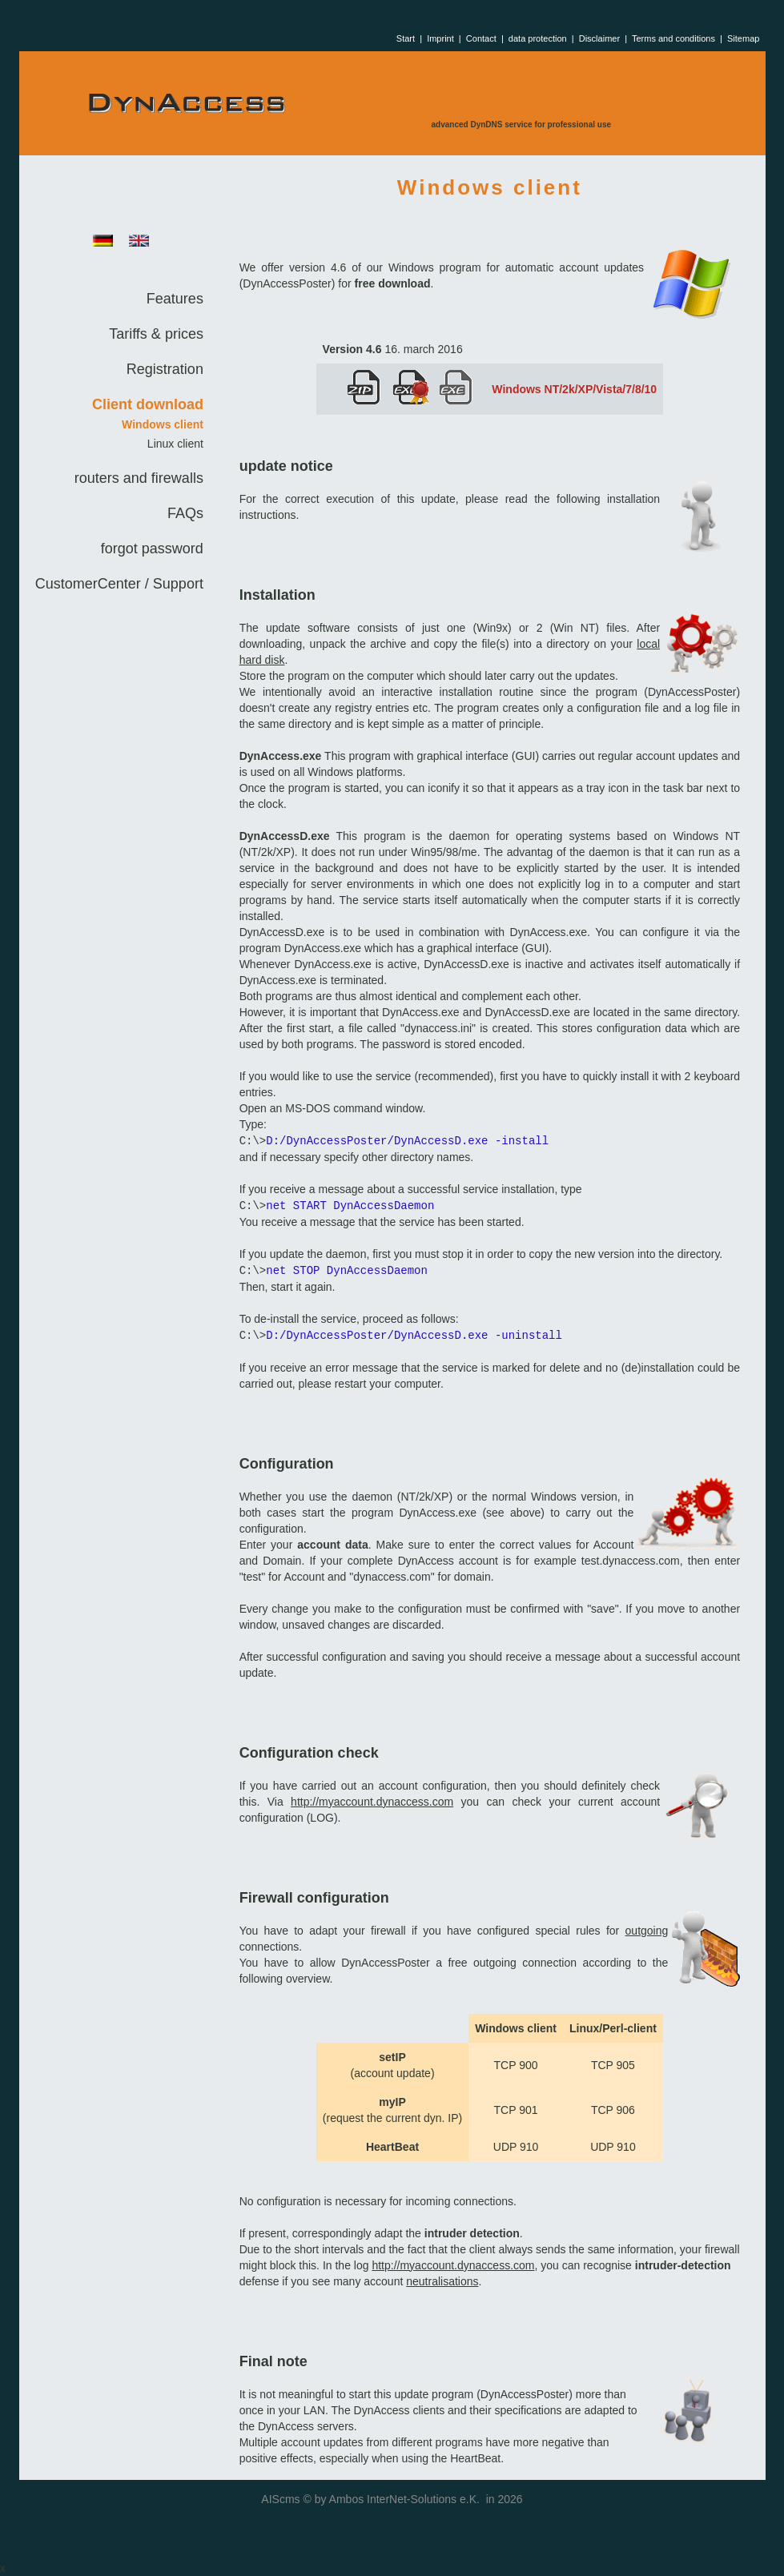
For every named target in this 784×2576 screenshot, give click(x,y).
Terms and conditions (673, 38)
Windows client (162, 424)
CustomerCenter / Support (119, 584)
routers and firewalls (138, 478)
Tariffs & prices (156, 334)
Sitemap (743, 38)
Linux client (175, 443)
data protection (538, 38)
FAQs (185, 513)
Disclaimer (599, 38)
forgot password (152, 549)
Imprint (440, 38)
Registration (165, 369)
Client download (147, 404)
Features (175, 299)
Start (405, 38)
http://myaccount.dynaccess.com (372, 1801)
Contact (481, 38)
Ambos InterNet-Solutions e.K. (404, 2499)
